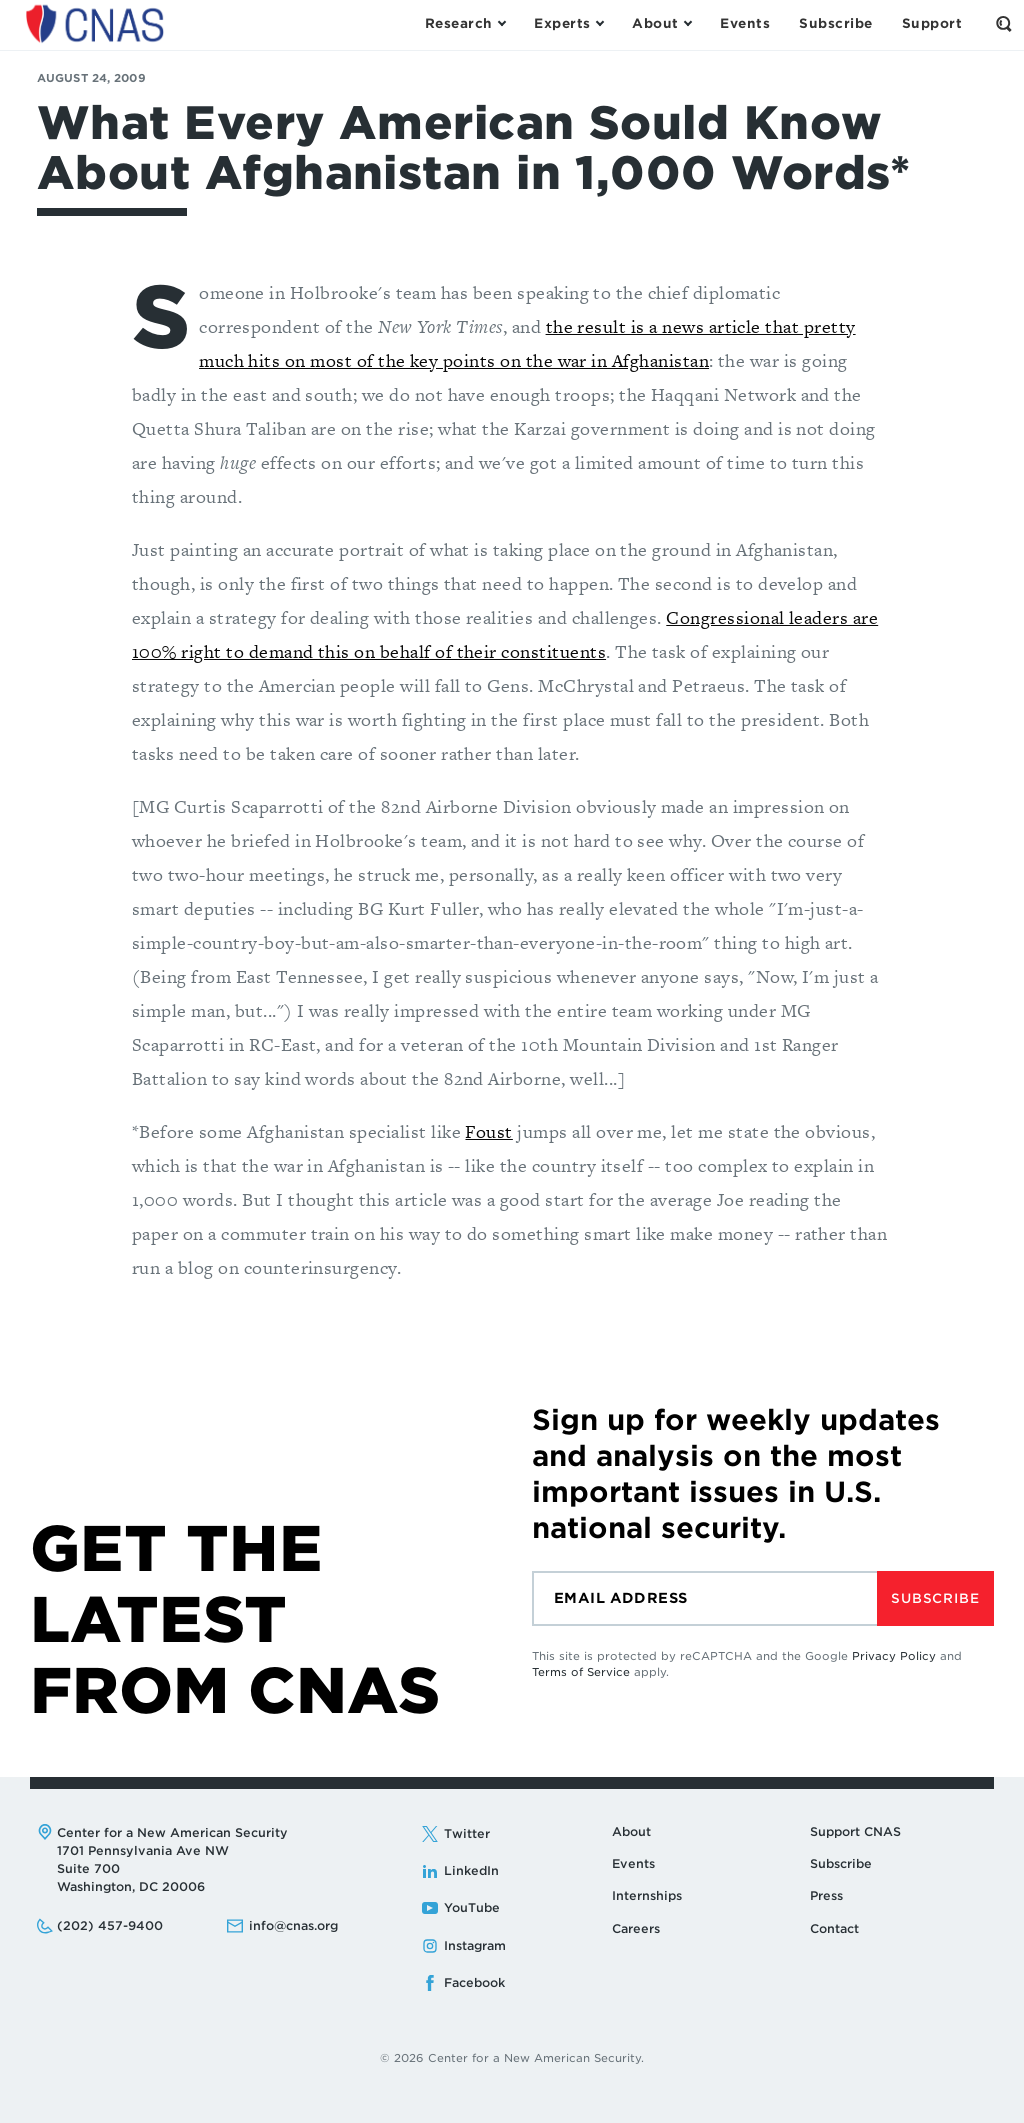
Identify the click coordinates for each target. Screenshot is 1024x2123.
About (631, 1831)
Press (826, 1895)
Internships (647, 1895)
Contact (834, 1928)
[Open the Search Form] (1004, 24)
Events (633, 1863)
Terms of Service (581, 1672)
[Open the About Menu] (661, 24)
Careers (636, 1928)
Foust (488, 1131)
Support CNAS (855, 1831)
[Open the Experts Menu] (568, 24)
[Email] (704, 1598)
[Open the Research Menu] (465, 24)
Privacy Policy (894, 1656)
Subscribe (935, 1598)
